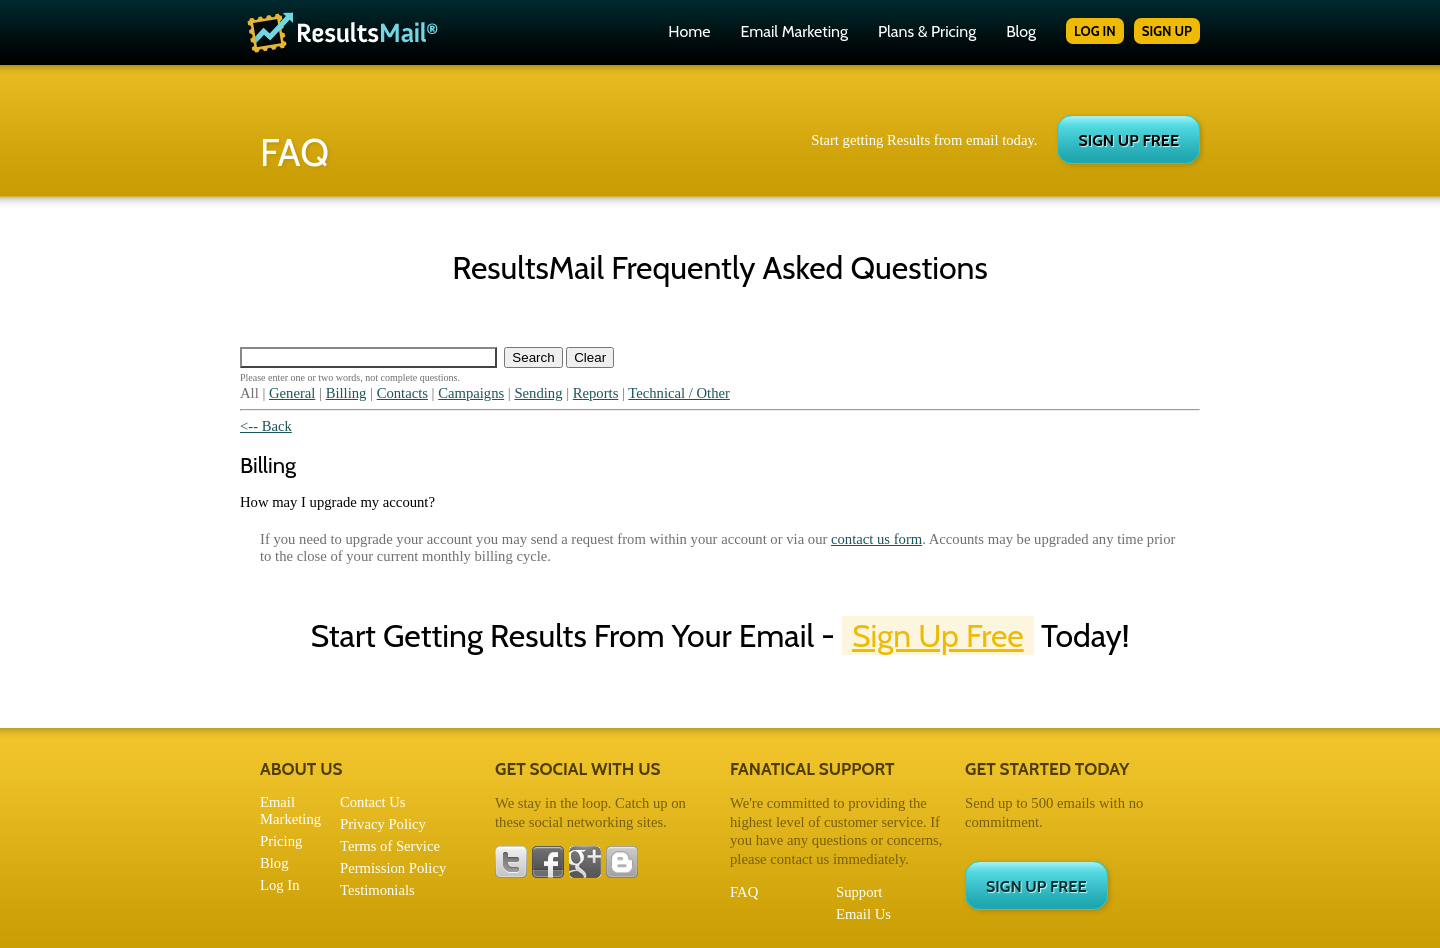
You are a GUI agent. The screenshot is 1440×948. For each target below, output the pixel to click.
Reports (596, 393)
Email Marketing (794, 31)
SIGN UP (1167, 31)
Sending (538, 393)
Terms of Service (390, 846)
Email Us (863, 914)
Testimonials (377, 890)
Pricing (281, 841)
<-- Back (266, 426)
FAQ (744, 892)
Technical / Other (679, 393)
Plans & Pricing (927, 31)
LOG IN (1095, 31)
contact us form (876, 539)
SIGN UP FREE (1128, 140)
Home (689, 31)
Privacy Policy (383, 824)
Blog (1021, 31)
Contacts (402, 393)
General (292, 393)
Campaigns (471, 393)
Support (859, 892)
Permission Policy (393, 868)
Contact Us (373, 802)
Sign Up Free (938, 635)
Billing (346, 393)
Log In (279, 885)
